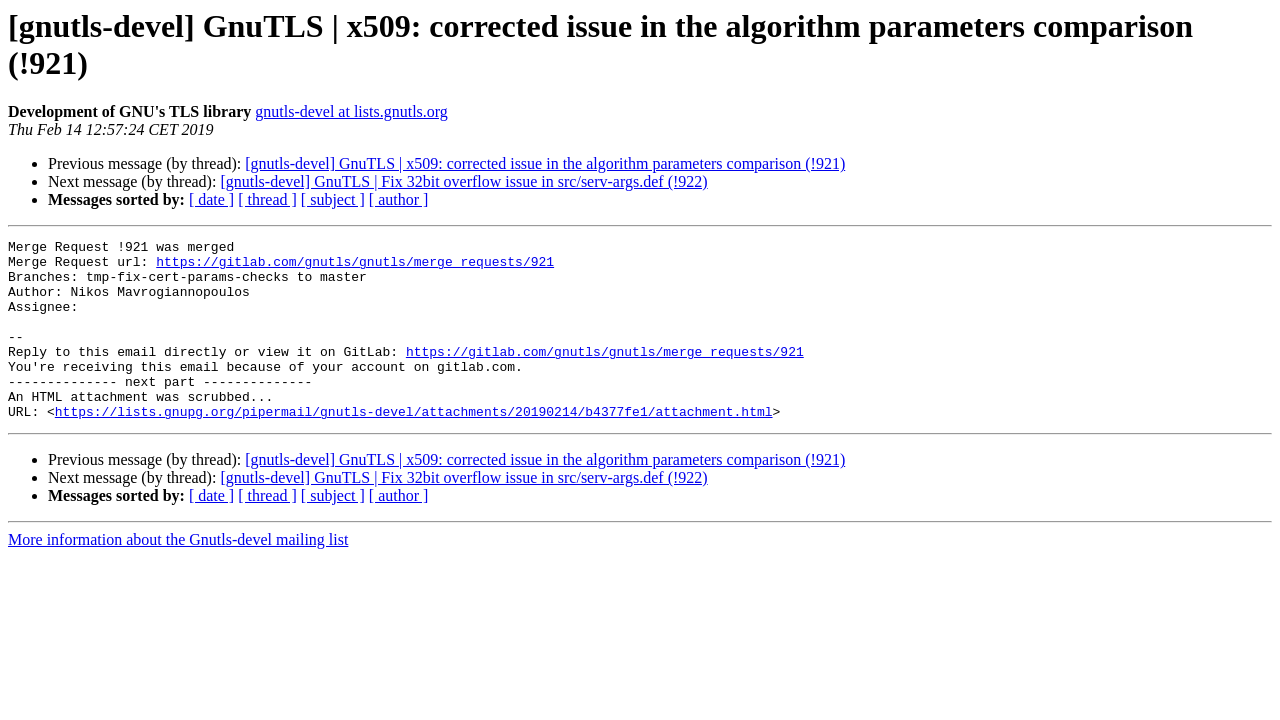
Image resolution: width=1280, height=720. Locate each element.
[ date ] (211, 199)
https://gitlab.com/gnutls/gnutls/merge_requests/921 (355, 267)
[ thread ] (267, 199)
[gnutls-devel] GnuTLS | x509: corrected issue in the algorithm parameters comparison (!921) (545, 163)
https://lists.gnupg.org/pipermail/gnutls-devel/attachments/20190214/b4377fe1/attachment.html (414, 447)
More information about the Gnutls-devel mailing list (178, 575)
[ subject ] (333, 199)
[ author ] (399, 199)
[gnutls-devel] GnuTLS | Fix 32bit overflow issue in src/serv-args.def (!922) (463, 181)
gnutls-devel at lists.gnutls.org (351, 111)
